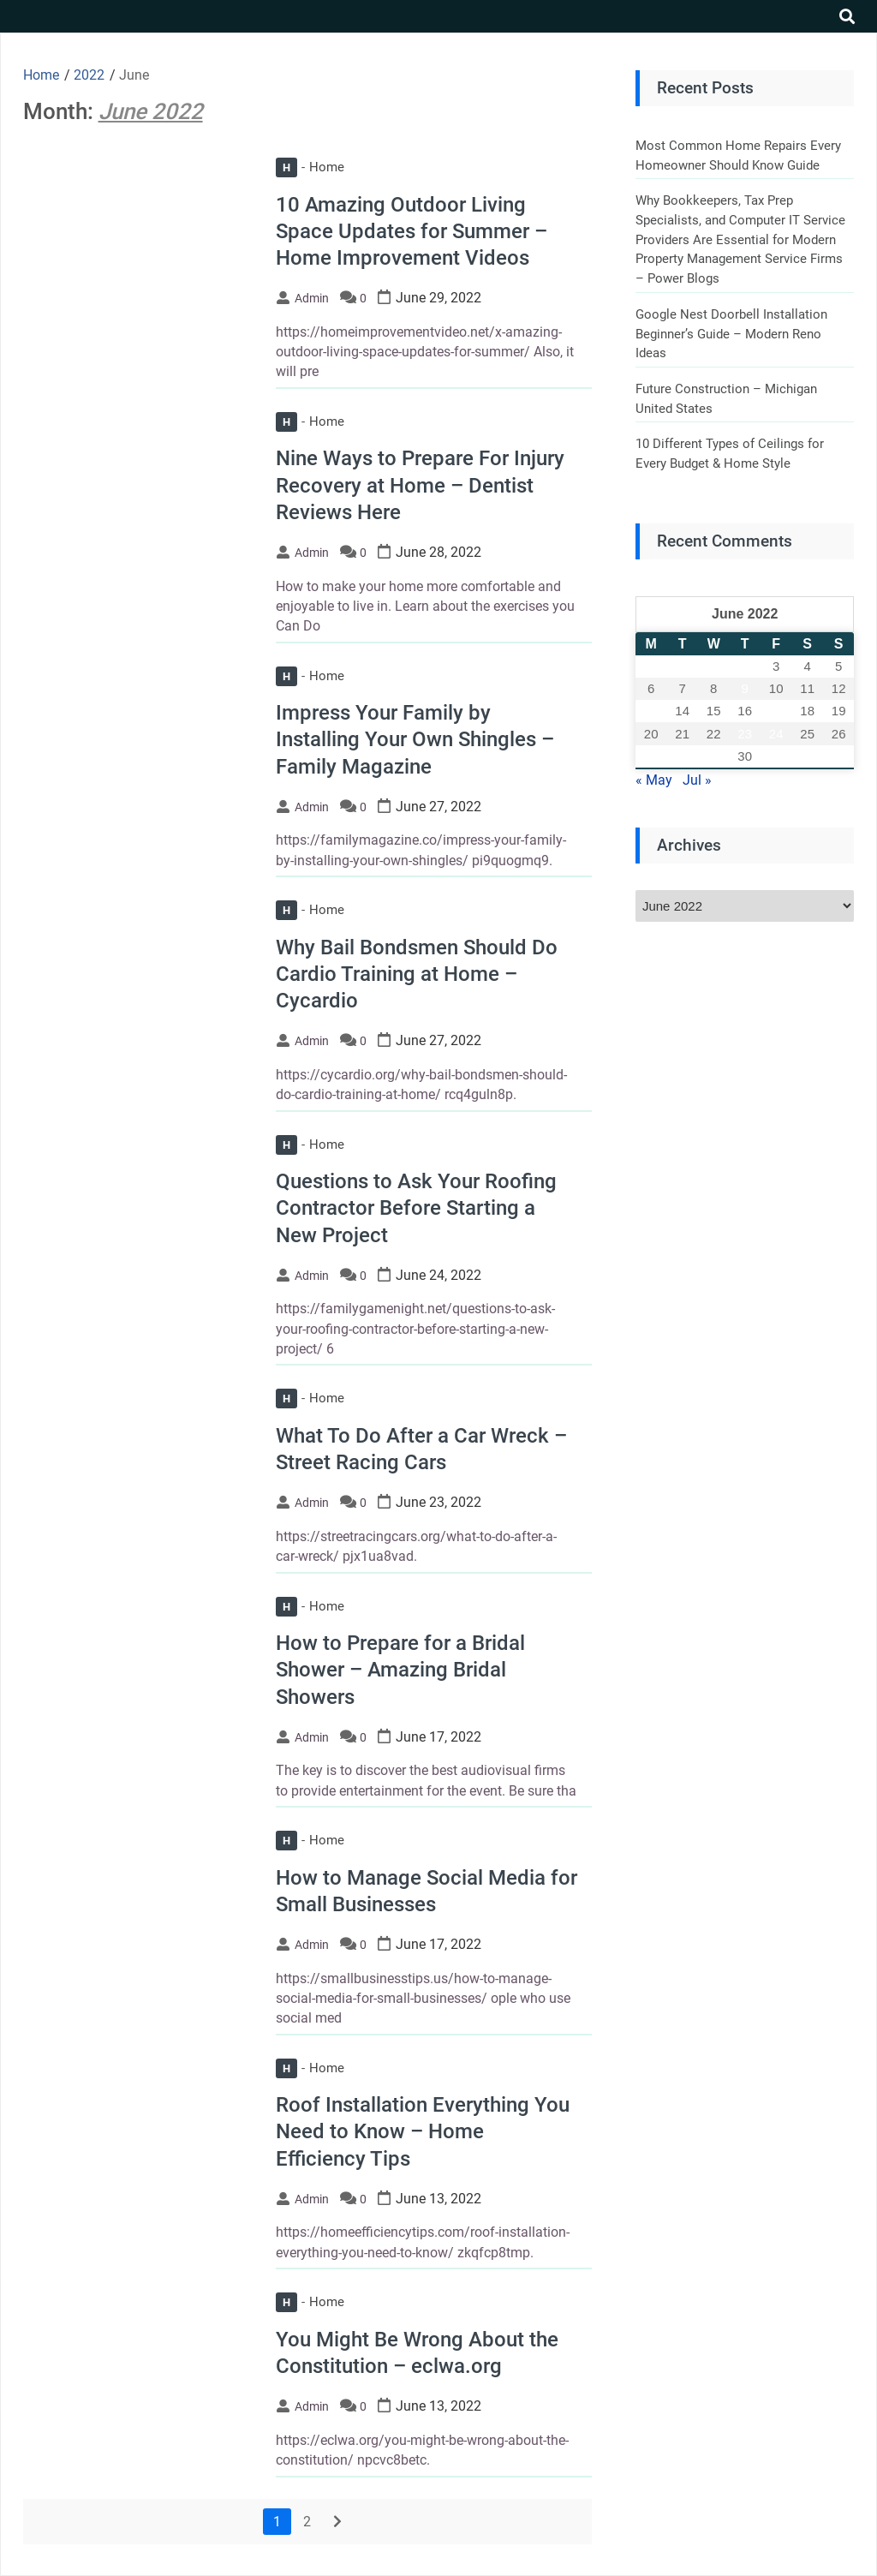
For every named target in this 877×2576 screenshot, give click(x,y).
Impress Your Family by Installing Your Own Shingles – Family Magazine (415, 739)
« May (653, 780)
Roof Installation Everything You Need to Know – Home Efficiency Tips (423, 2131)
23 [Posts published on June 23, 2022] (744, 733)
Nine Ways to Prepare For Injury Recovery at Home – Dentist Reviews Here (420, 484)
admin (312, 298)
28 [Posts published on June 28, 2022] (682, 756)
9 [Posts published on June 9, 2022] (745, 688)
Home (310, 167)
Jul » (697, 780)
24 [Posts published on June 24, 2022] (776, 733)
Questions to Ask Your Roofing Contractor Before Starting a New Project (416, 1207)
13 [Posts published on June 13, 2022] (651, 710)
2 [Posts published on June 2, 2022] (745, 666)
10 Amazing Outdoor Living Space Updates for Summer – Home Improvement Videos (411, 231)
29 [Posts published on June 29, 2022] (714, 756)
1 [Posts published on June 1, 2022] (713, 666)
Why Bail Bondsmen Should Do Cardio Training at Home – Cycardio (417, 974)
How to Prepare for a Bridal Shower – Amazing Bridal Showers (400, 1669)
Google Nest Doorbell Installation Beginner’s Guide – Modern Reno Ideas (731, 334)
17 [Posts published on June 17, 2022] (776, 710)
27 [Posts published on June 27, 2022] (651, 756)
